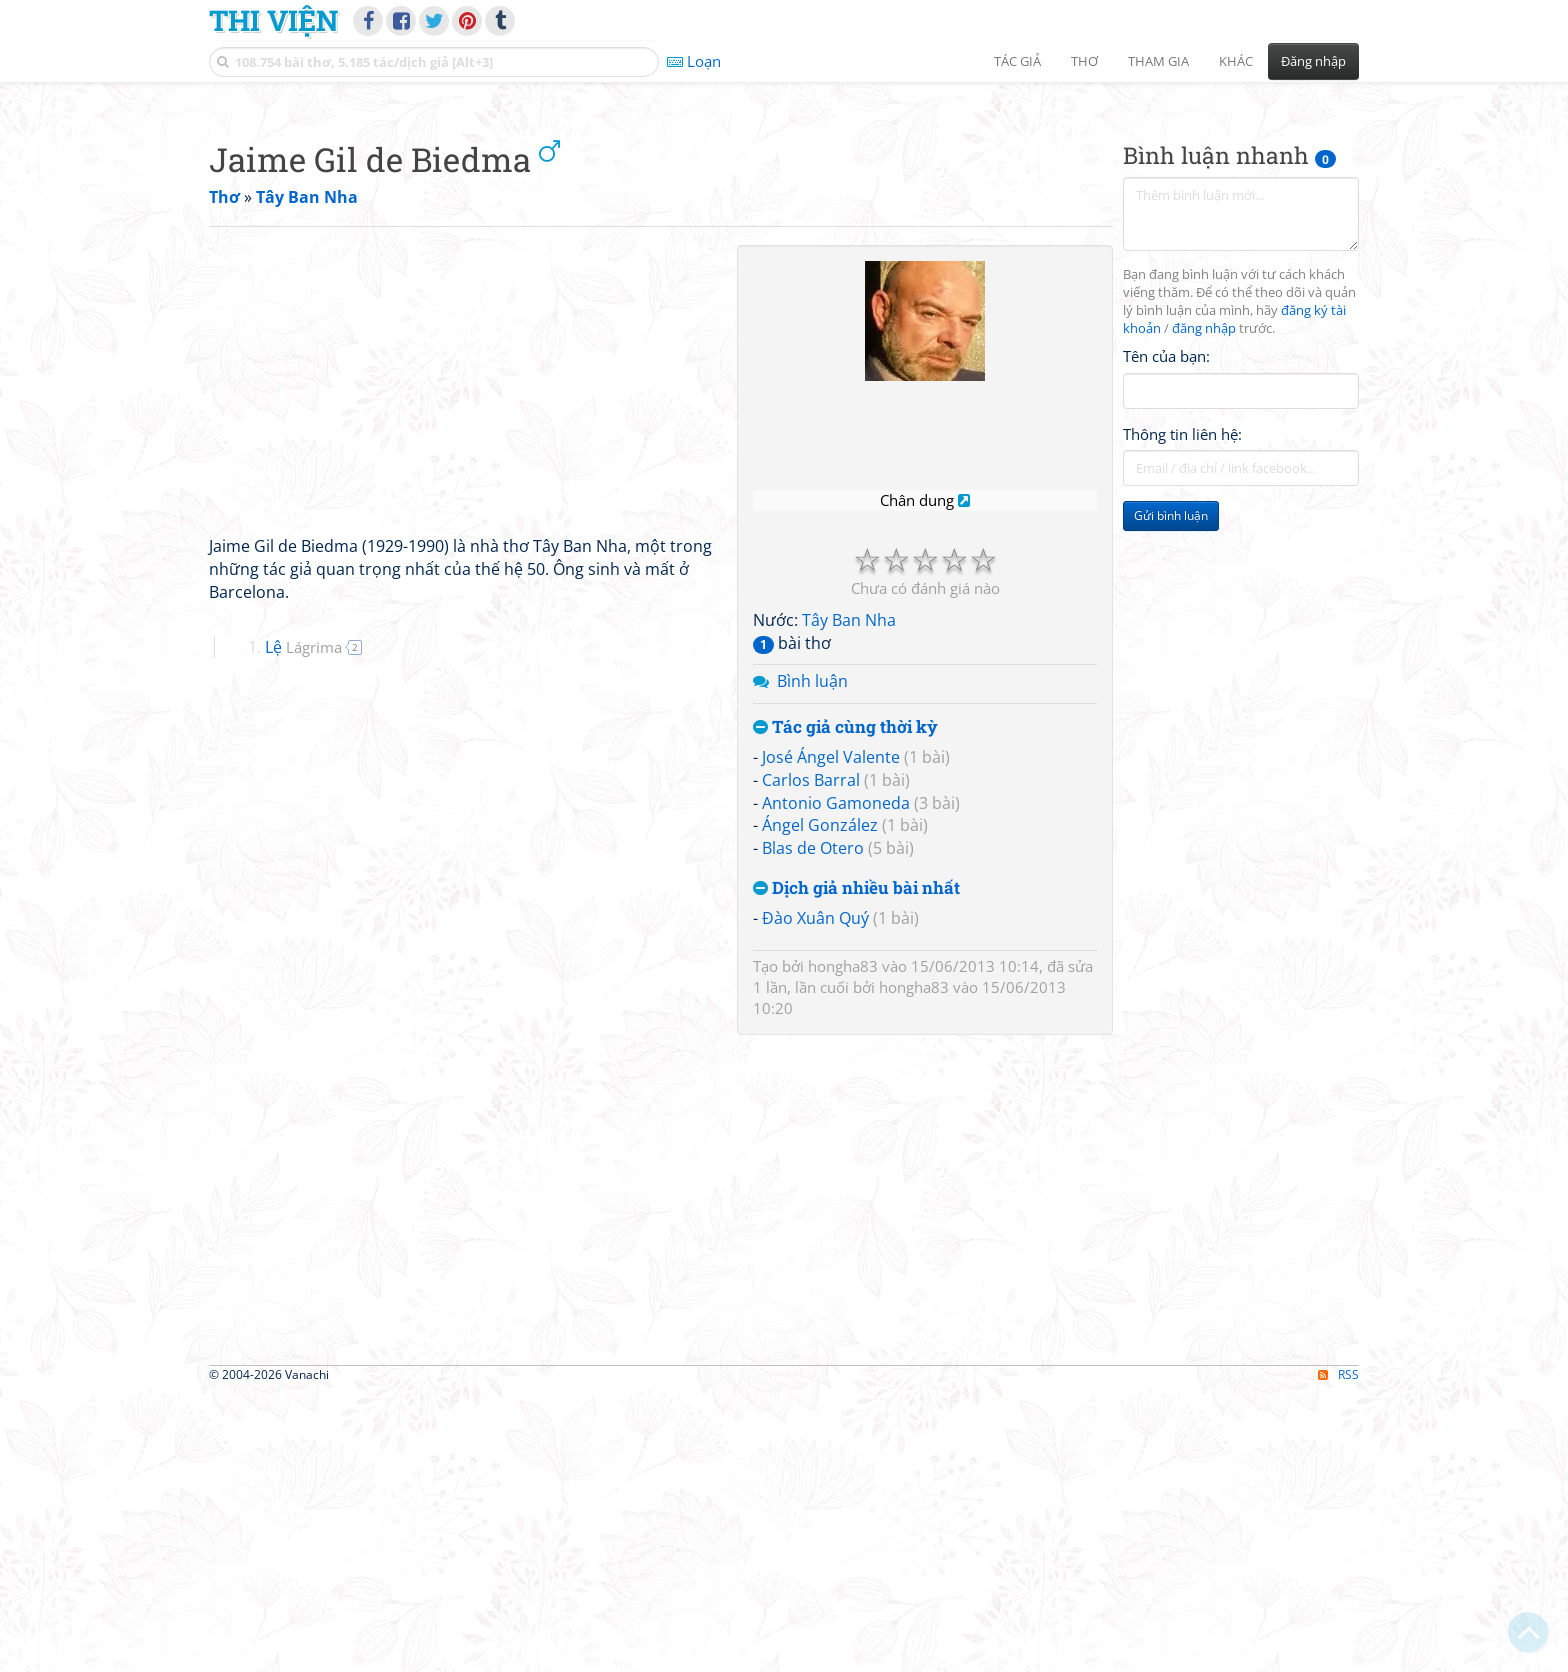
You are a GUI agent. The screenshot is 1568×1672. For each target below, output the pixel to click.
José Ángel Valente (831, 1037)
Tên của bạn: (1166, 636)
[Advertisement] (784, 235)
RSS (1338, 1654)
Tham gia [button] (1158, 61)
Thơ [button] (1084, 61)
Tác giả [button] (1017, 61)
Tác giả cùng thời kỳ (845, 1007)
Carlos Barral (811, 1060)
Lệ (303, 927)
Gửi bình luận (1171, 795)
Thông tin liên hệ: (1182, 714)
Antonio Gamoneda (836, 1083)
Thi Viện (273, 20)
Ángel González (820, 1105)
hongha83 (843, 1246)
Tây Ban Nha (849, 900)
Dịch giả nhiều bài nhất (856, 1168)
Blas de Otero (813, 1128)
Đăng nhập (1313, 61)
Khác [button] (1236, 61)
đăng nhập (1204, 608)
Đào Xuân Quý (815, 1198)
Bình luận (812, 961)
